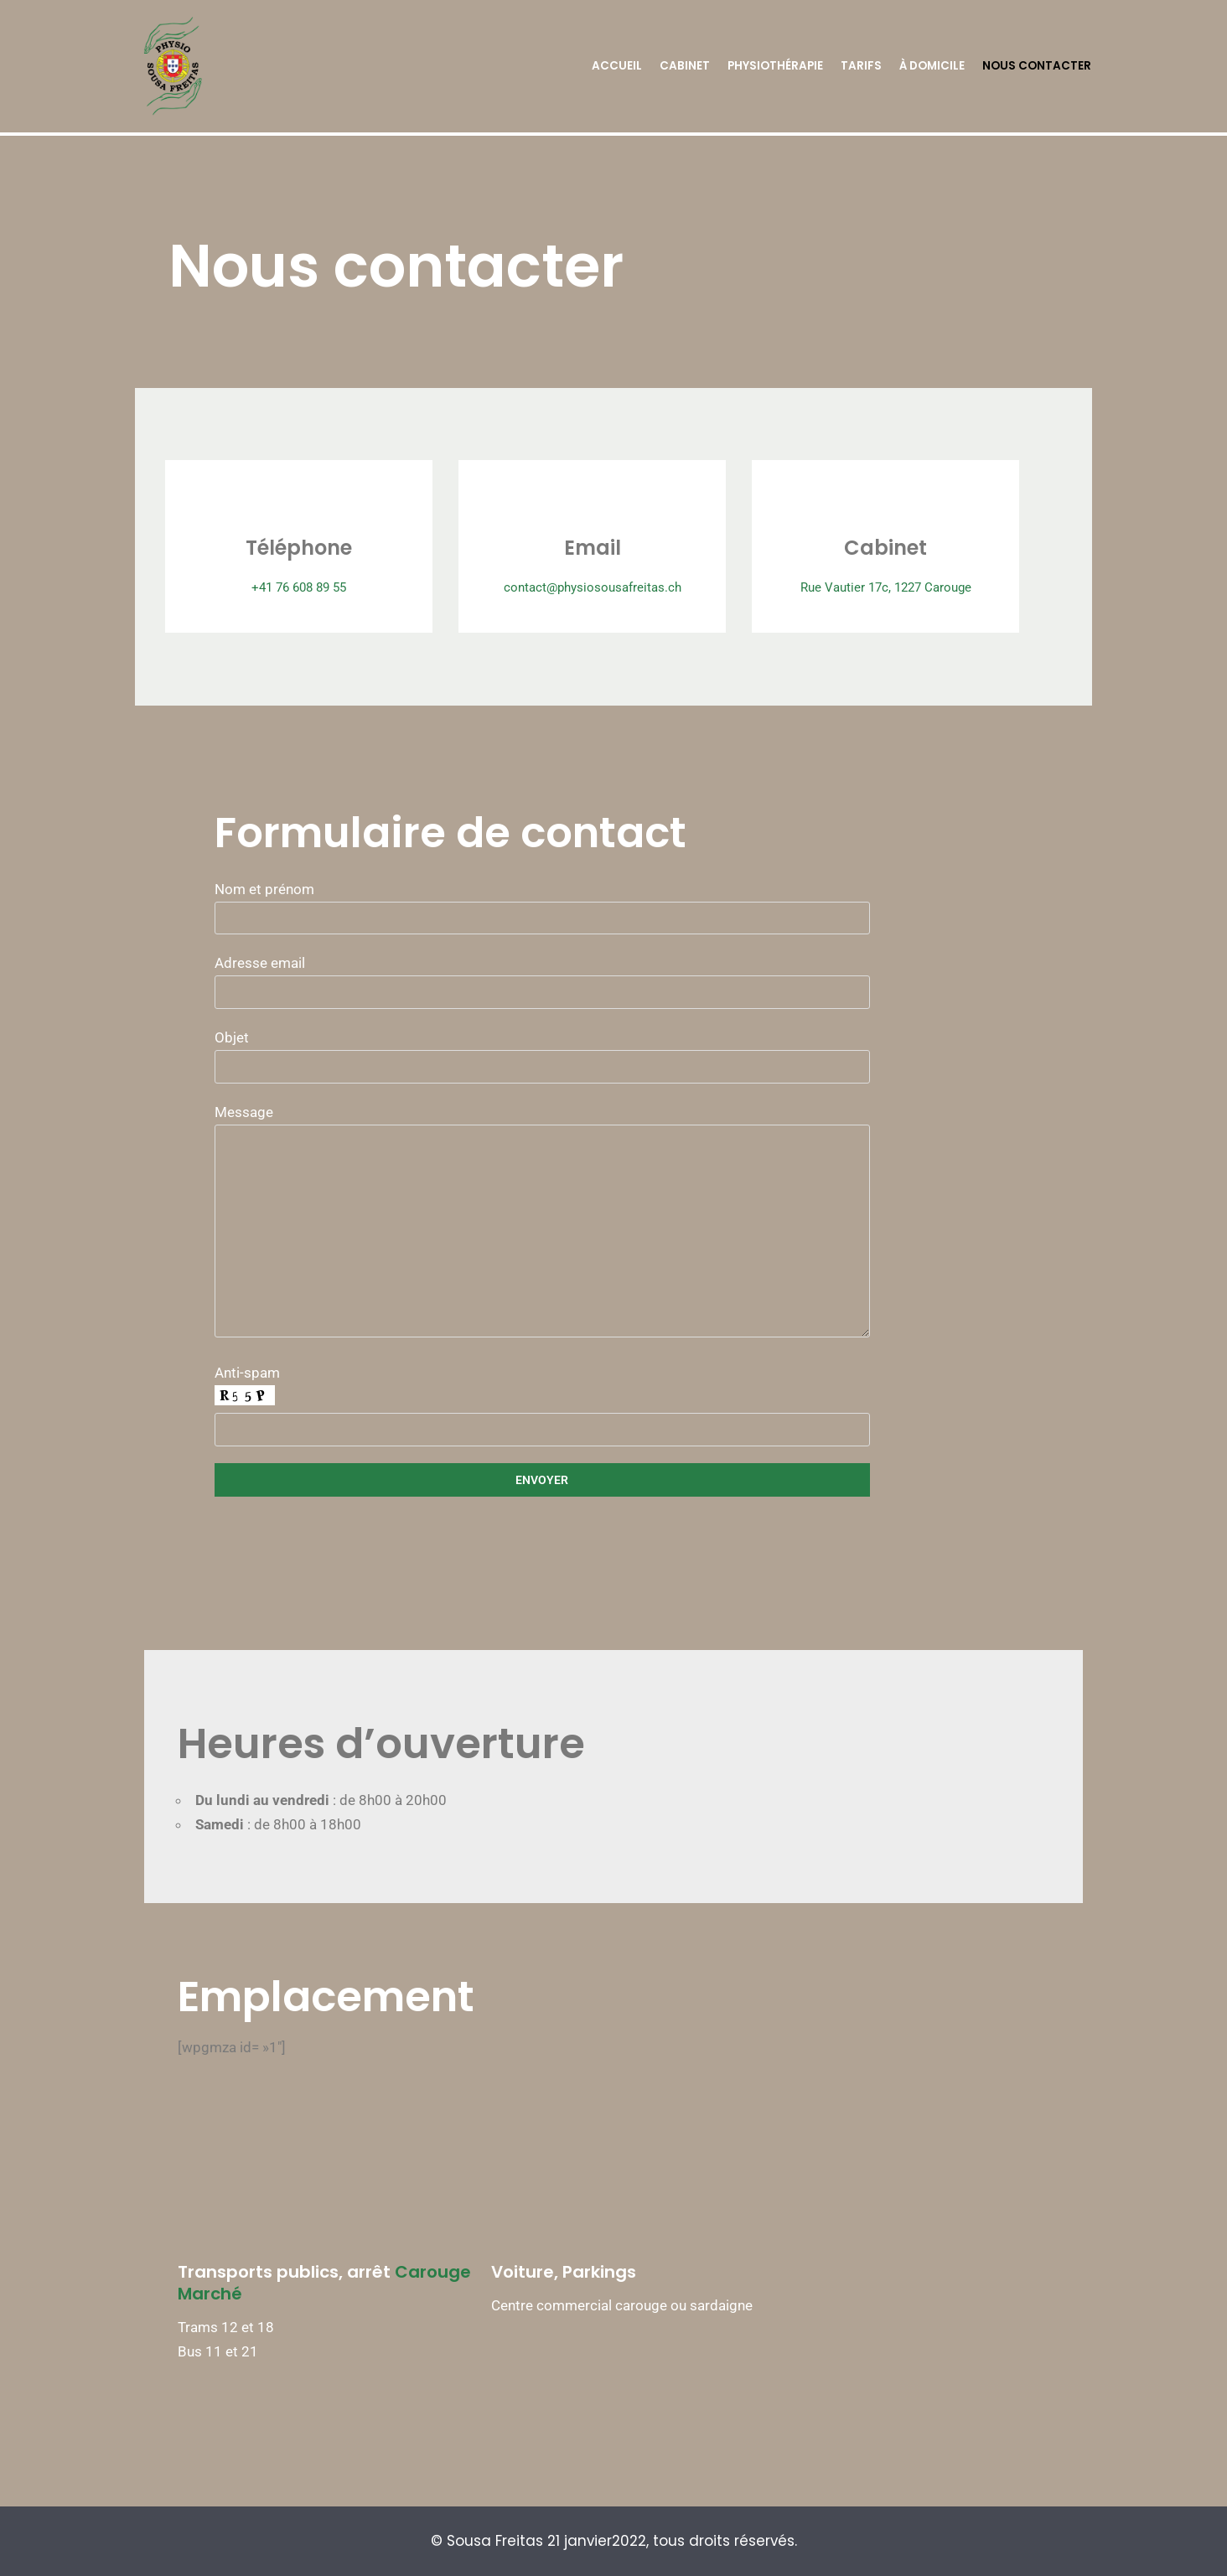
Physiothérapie (775, 66)
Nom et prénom (613, 930)
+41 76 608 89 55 (287, 599)
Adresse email (613, 1004)
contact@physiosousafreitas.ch (613, 599)
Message (613, 1246)
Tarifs (861, 66)
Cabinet (685, 66)
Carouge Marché (467, 2294)
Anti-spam (613, 1428)
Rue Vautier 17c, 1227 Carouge (940, 599)
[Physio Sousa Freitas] (172, 66)
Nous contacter (1036, 66)
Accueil (617, 66)
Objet (613, 1079)
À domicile (932, 66)
